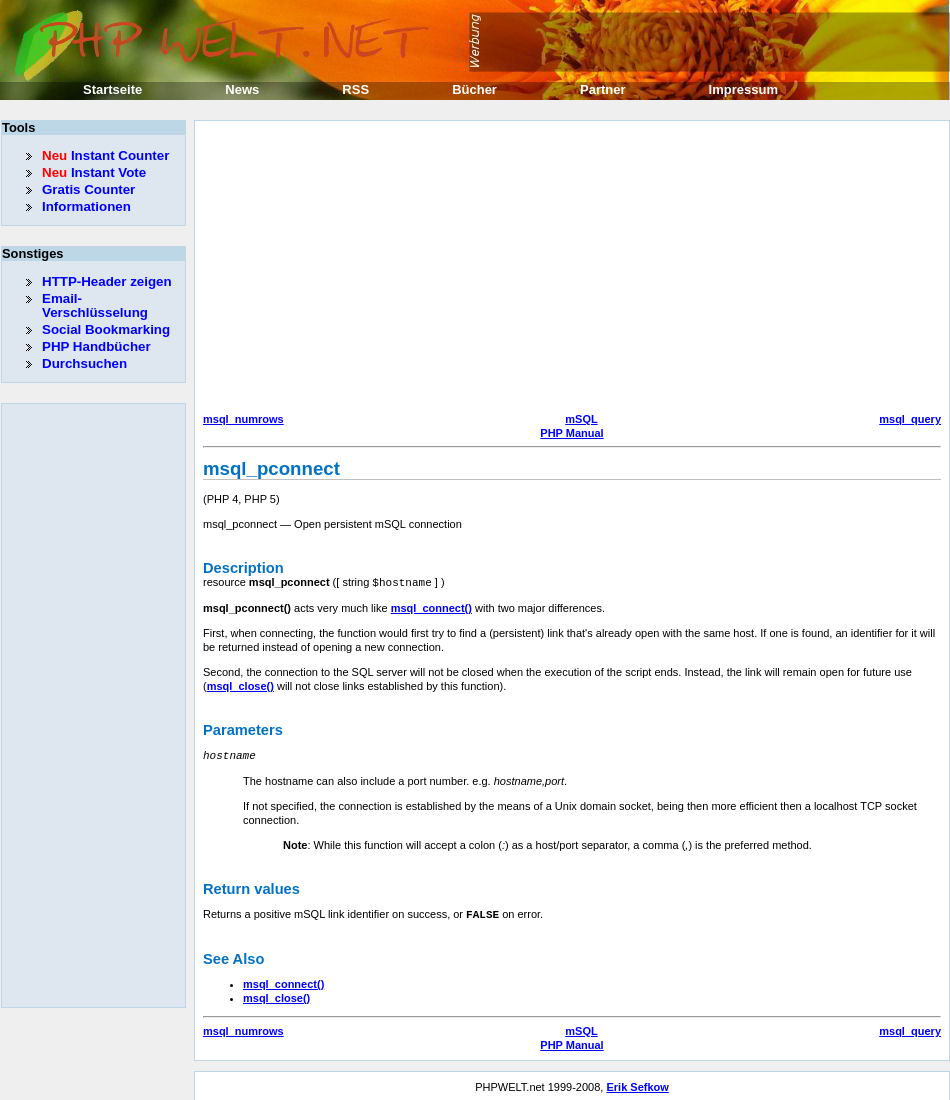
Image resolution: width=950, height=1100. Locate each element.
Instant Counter (105, 155)
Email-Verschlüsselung (95, 305)
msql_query (910, 419)
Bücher (474, 89)
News (242, 89)
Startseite (112, 89)
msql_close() (240, 685)
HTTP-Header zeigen (107, 281)
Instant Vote (94, 172)
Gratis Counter (88, 189)
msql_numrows (243, 419)
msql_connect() (431, 607)
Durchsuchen (84, 363)
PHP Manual (571, 433)
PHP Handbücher (96, 346)
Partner (603, 89)
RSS (355, 89)
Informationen (86, 206)
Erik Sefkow (637, 1084)
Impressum (743, 89)
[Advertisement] (514, 269)
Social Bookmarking (106, 329)
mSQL (581, 419)
